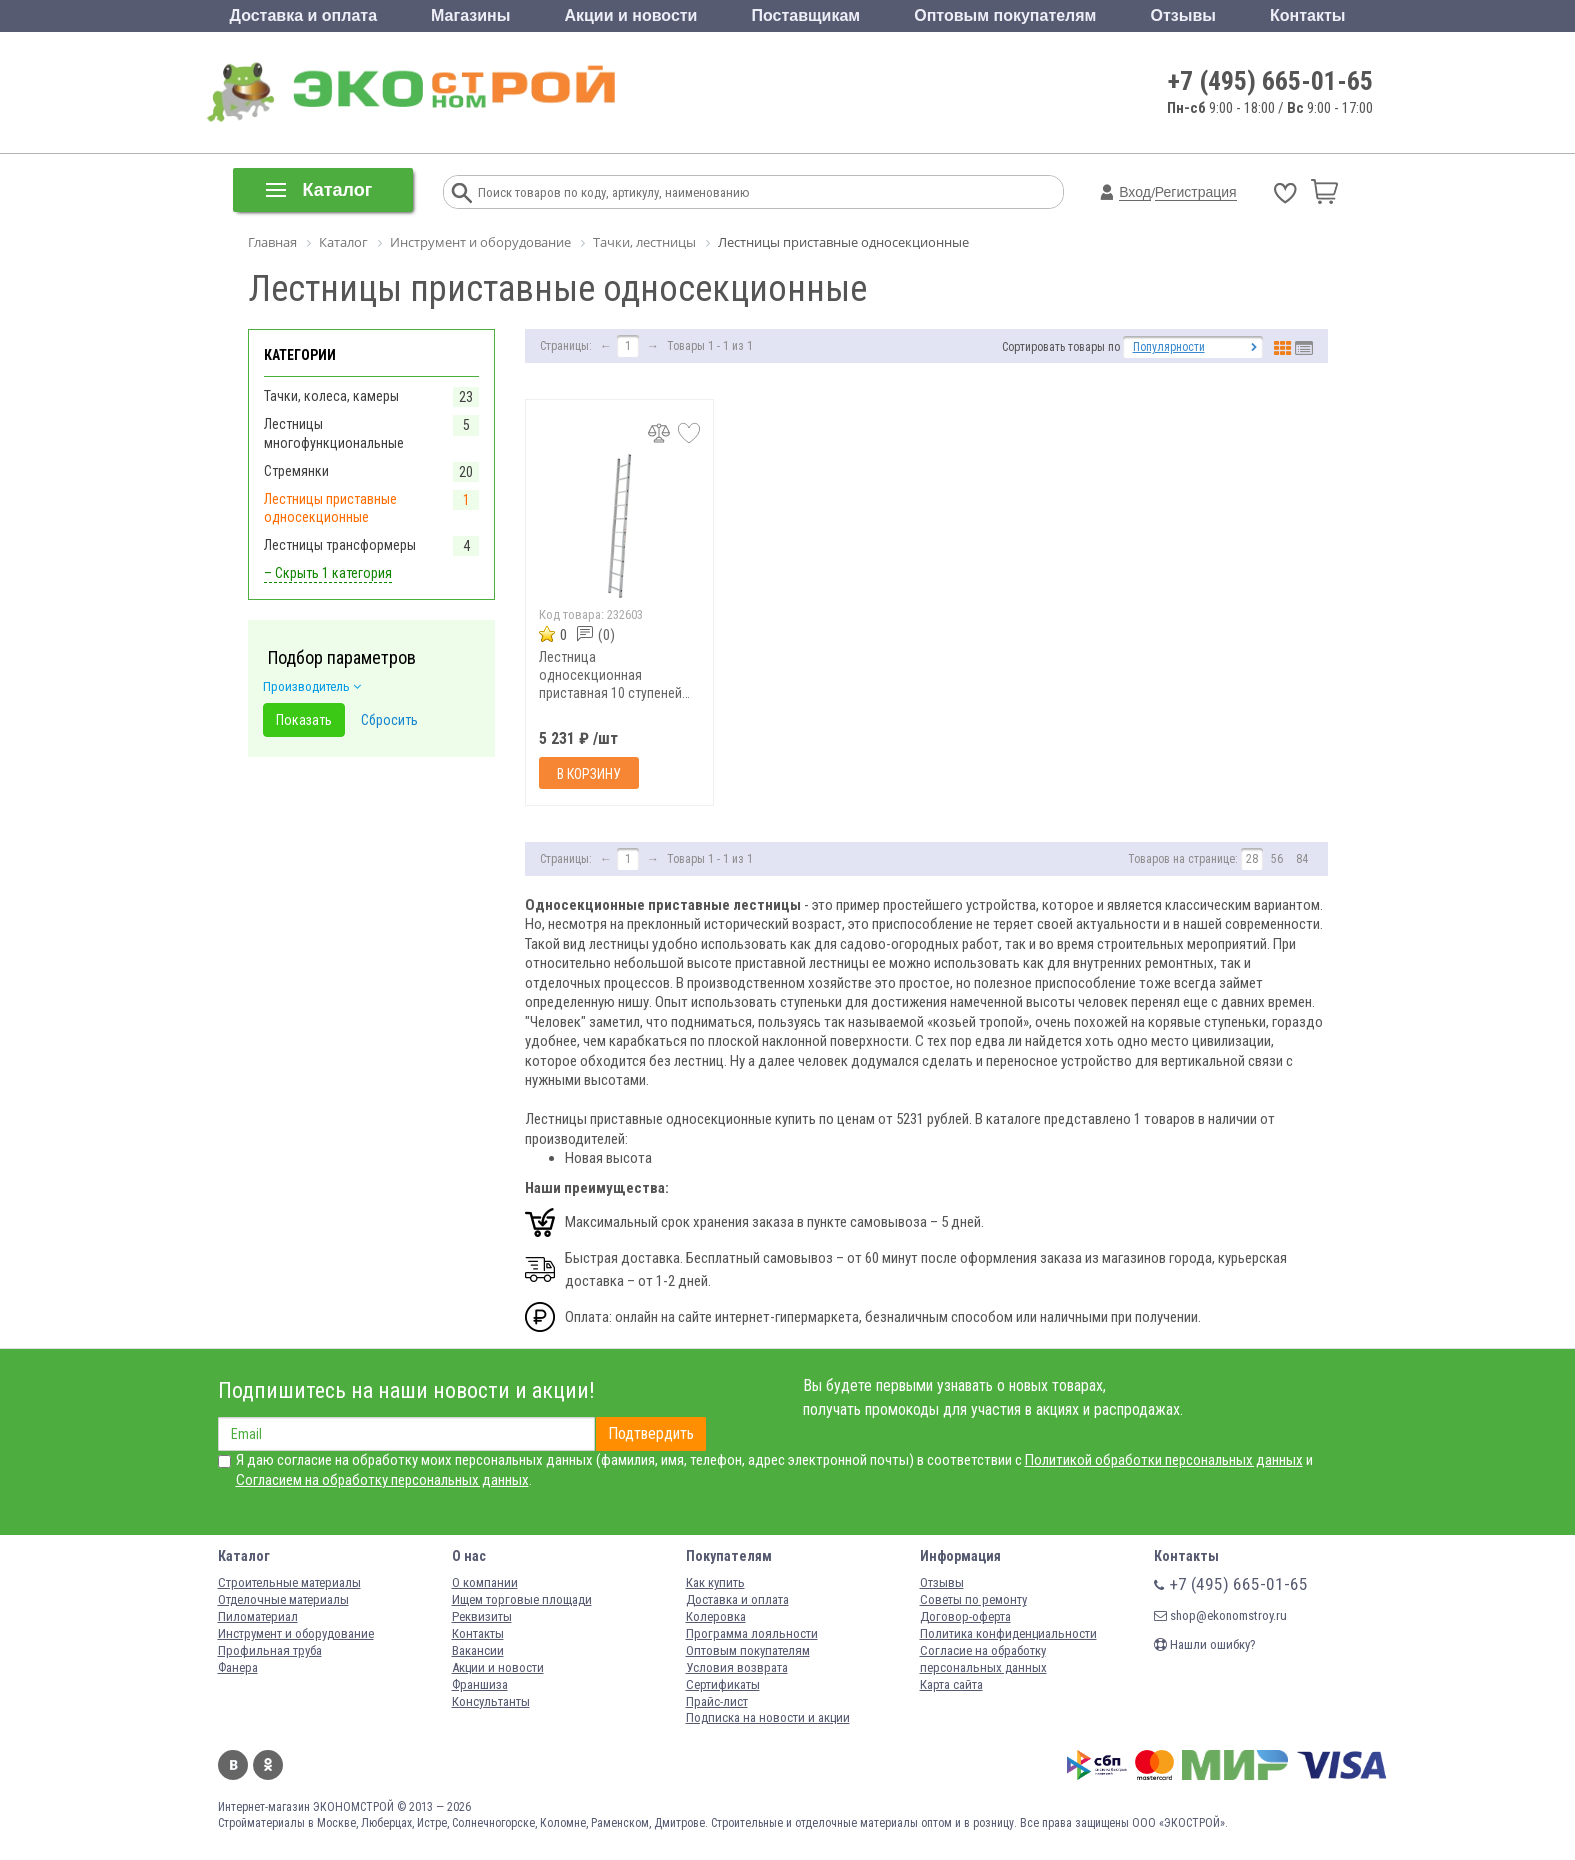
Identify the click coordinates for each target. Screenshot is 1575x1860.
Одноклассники (268, 1765)
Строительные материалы (289, 1582)
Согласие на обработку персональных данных (983, 1659)
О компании (485, 1582)
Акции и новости (630, 15)
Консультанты (491, 1701)
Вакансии (478, 1650)
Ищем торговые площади (522, 1599)
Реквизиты (482, 1616)
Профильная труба (270, 1650)
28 (1252, 859)
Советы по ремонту (973, 1599)
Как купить (715, 1582)
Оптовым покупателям (1005, 15)
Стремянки (296, 471)
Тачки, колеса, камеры (331, 396)
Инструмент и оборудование (296, 1633)
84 (1302, 859)
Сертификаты (723, 1684)
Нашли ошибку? (1205, 1644)
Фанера (238, 1667)
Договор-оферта (965, 1616)
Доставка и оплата (304, 15)
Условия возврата (737, 1667)
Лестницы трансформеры (340, 545)
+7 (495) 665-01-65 (1270, 81)
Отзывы (1183, 15)
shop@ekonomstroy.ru (1220, 1615)
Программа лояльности (752, 1633)
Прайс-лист (717, 1701)
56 (1277, 859)
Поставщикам (806, 15)
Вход (1135, 192)
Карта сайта (951, 1684)
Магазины (470, 15)
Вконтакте (233, 1765)
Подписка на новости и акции (768, 1717)
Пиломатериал (258, 1616)
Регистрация (1196, 192)
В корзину (589, 774)
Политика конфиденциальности (1008, 1633)
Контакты (1307, 15)
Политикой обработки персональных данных (1164, 1460)
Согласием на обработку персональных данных (382, 1480)
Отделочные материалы (283, 1599)
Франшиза (480, 1684)
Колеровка (716, 1616)
